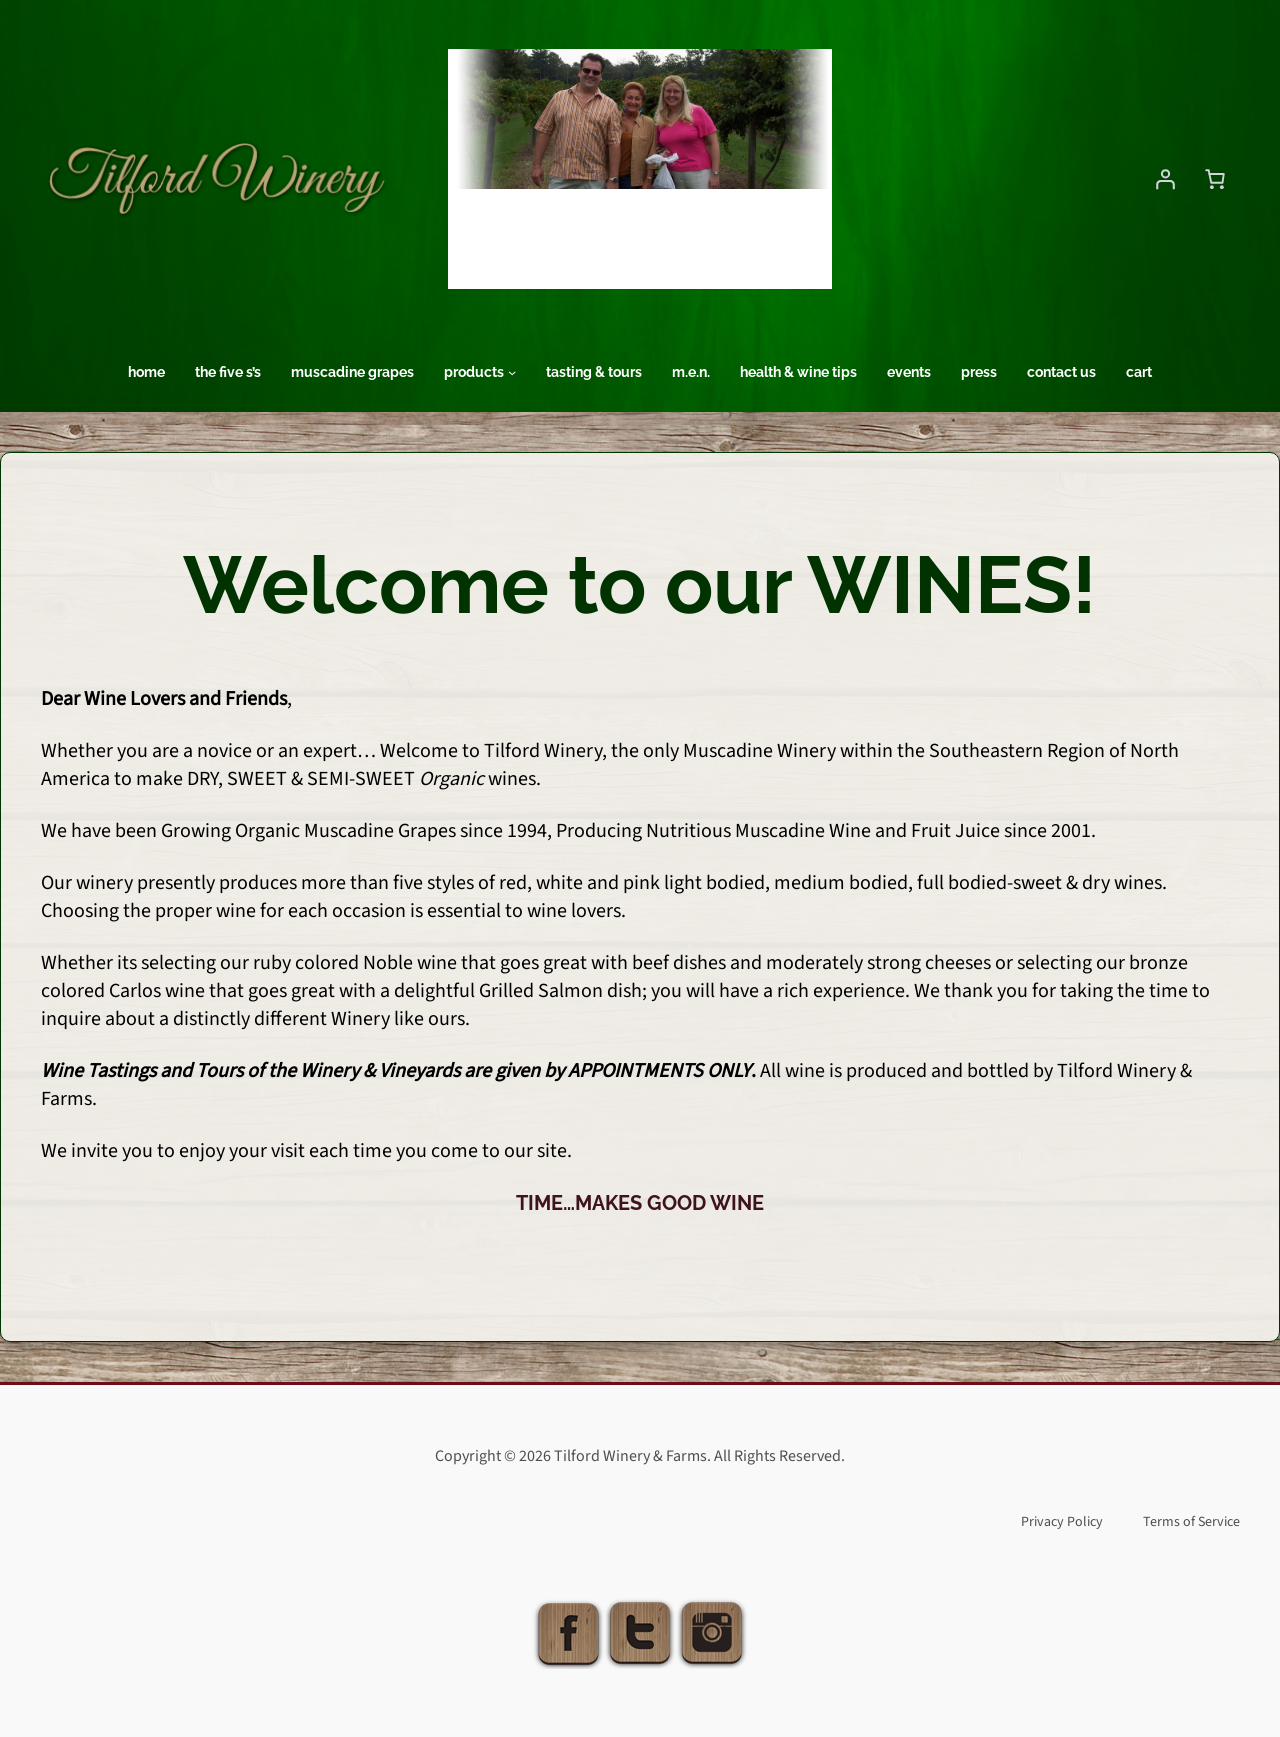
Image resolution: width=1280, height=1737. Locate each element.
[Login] (1165, 179)
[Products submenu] (512, 372)
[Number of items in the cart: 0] (1215, 179)
